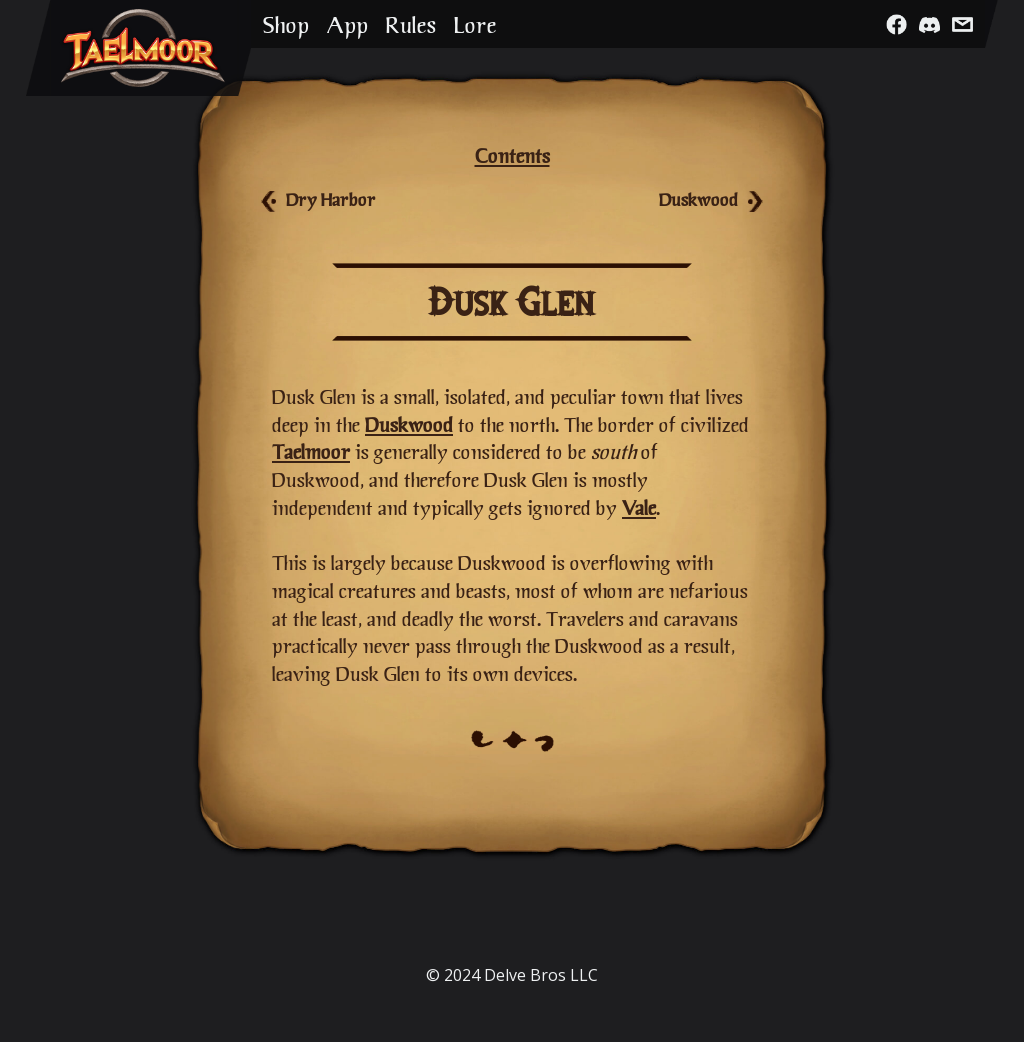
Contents (512, 155)
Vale (639, 507)
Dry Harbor (331, 199)
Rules (411, 24)
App (347, 24)
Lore (475, 24)
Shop (286, 24)
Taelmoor (311, 451)
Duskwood (698, 199)
